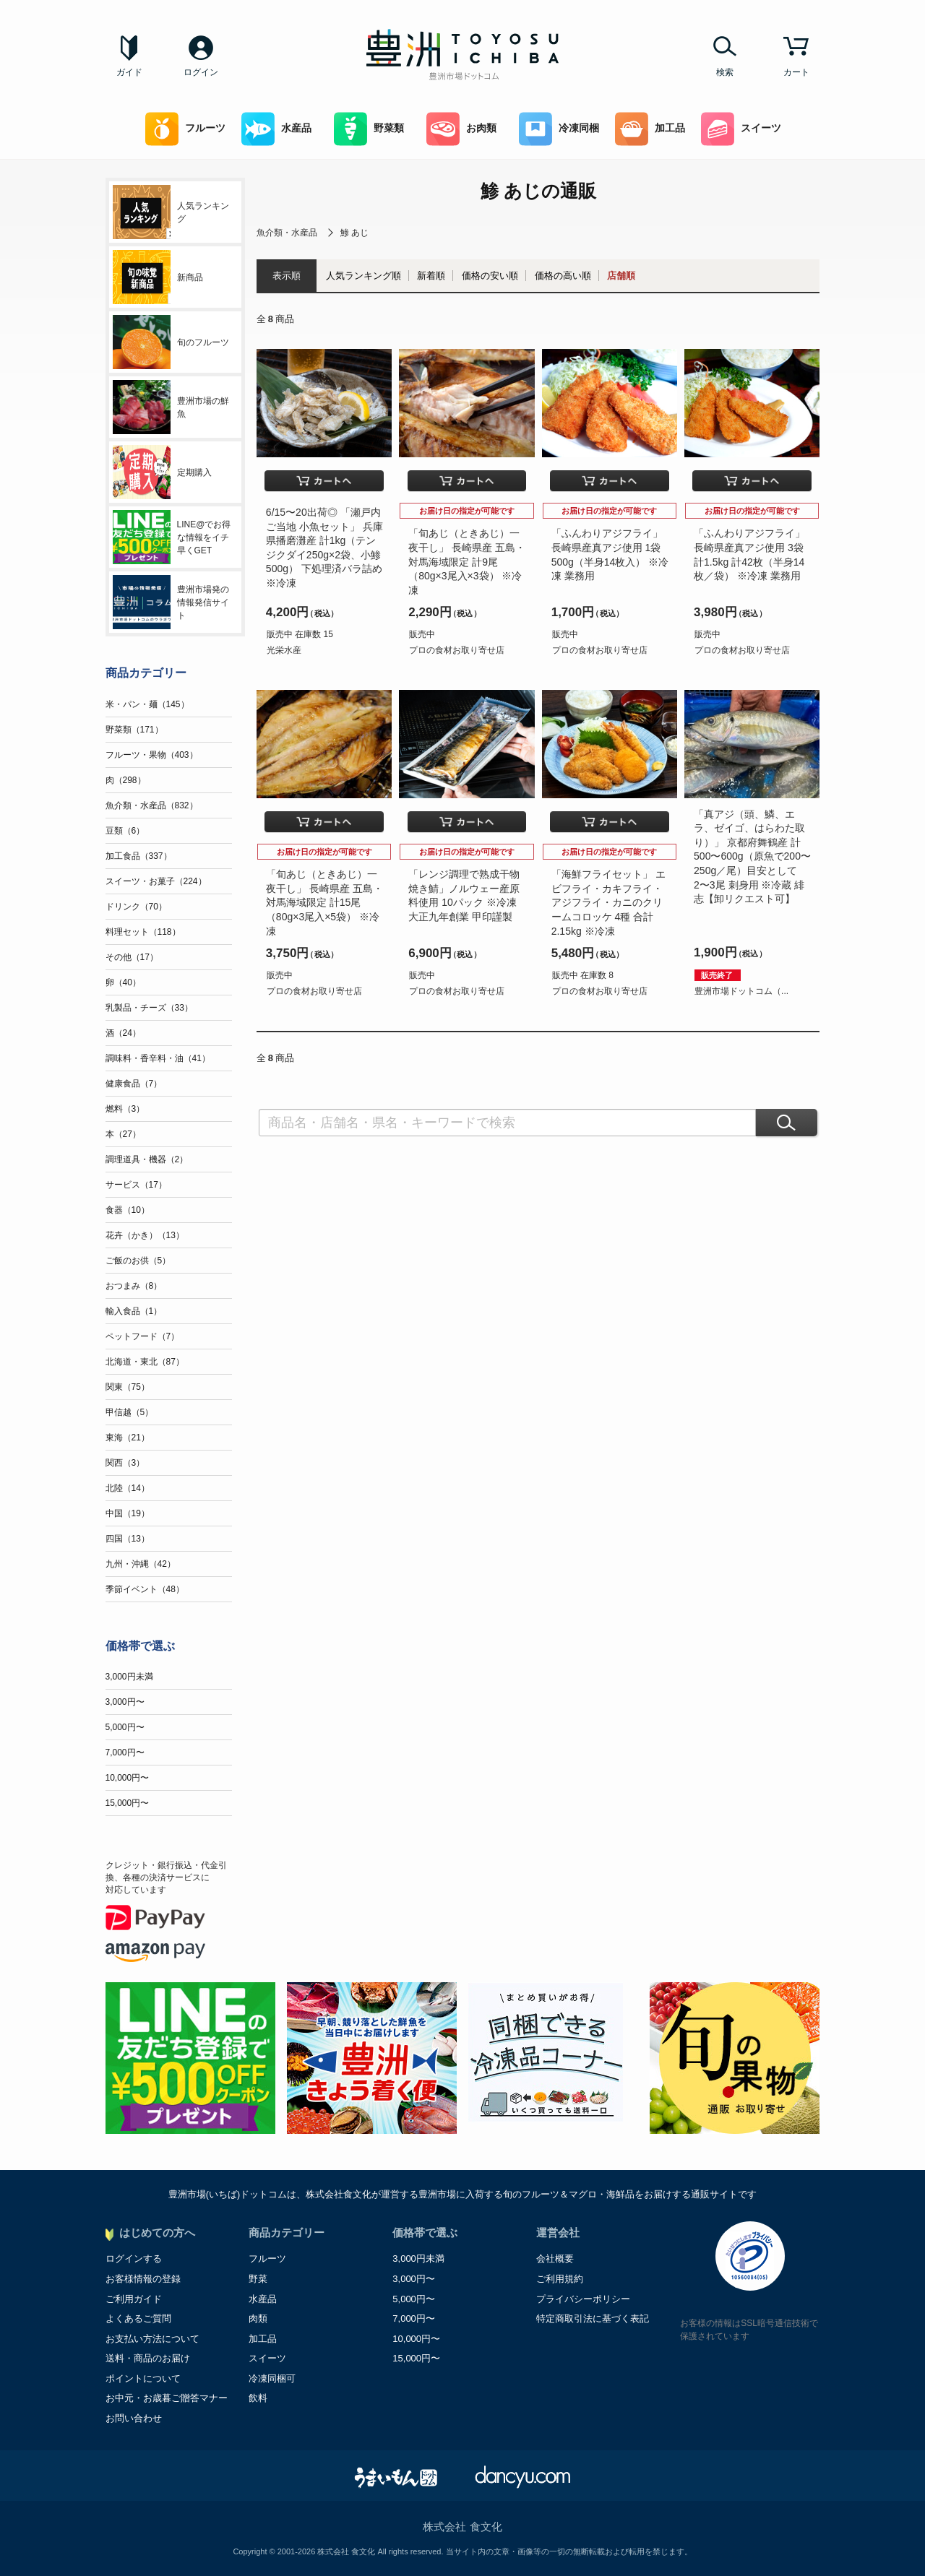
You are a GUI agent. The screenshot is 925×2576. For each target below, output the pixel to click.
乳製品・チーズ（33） (149, 1008)
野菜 (258, 2278)
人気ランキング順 (363, 275)
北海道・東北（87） (145, 1362)
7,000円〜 (125, 1752)
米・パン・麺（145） (147, 704)
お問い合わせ (134, 2418)
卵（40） (123, 982)
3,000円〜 (125, 1702)
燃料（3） (125, 1109)
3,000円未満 (129, 1677)
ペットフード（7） (143, 1336)
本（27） (123, 1134)
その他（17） (132, 957)
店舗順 (621, 275)
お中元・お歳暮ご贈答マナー (167, 2398)
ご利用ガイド (134, 2299)
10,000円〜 (128, 1778)
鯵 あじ (354, 233)
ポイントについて (143, 2378)
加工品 (650, 129)
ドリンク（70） (136, 907)
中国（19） (128, 1513)
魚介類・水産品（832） (152, 805)
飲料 (258, 2398)
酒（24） (123, 1033)
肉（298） (126, 780)
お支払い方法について (152, 2338)
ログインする (134, 2258)
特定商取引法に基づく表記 (592, 2318)
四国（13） (128, 1539)
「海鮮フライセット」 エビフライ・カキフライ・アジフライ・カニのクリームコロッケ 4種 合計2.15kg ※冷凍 (608, 902)
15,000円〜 (128, 1803)
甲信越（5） (130, 1412)
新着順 (431, 275)
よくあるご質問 (138, 2318)
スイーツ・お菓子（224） (156, 881)
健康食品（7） (134, 1084)
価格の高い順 (563, 275)
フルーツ (185, 129)
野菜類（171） (134, 730)
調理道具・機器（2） (147, 1159)
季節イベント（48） (145, 1589)
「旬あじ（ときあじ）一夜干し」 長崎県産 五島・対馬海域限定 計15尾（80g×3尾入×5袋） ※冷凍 (324, 902)
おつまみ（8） (134, 1286)
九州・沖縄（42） (141, 1564)
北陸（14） (128, 1488)
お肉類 (461, 129)
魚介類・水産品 (287, 233)
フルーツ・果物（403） (152, 755)
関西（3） (125, 1463)
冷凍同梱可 (272, 2378)
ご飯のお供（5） (138, 1260)
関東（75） (128, 1387)
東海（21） (128, 1437)
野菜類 (369, 129)
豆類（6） (125, 831)
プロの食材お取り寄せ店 (456, 650)
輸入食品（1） (134, 1311)
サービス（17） (136, 1185)
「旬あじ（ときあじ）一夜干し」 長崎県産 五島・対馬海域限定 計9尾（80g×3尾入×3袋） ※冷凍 (466, 561)
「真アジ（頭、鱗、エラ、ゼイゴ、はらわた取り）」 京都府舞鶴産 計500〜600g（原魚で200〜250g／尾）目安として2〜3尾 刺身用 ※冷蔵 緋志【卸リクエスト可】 (752, 856)
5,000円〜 (125, 1727)
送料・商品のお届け (148, 2358)
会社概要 (555, 2258)
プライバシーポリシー (583, 2299)
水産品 (276, 129)
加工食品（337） (139, 856)
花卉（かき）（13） (145, 1235)
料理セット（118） (143, 932)
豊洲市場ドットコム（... (741, 991)
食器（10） (128, 1210)
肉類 (258, 2318)
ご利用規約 (559, 2278)
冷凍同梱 (559, 129)
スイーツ (741, 129)
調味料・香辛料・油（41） (158, 1058)
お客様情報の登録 (143, 2278)
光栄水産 (284, 650)
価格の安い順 (490, 275)
